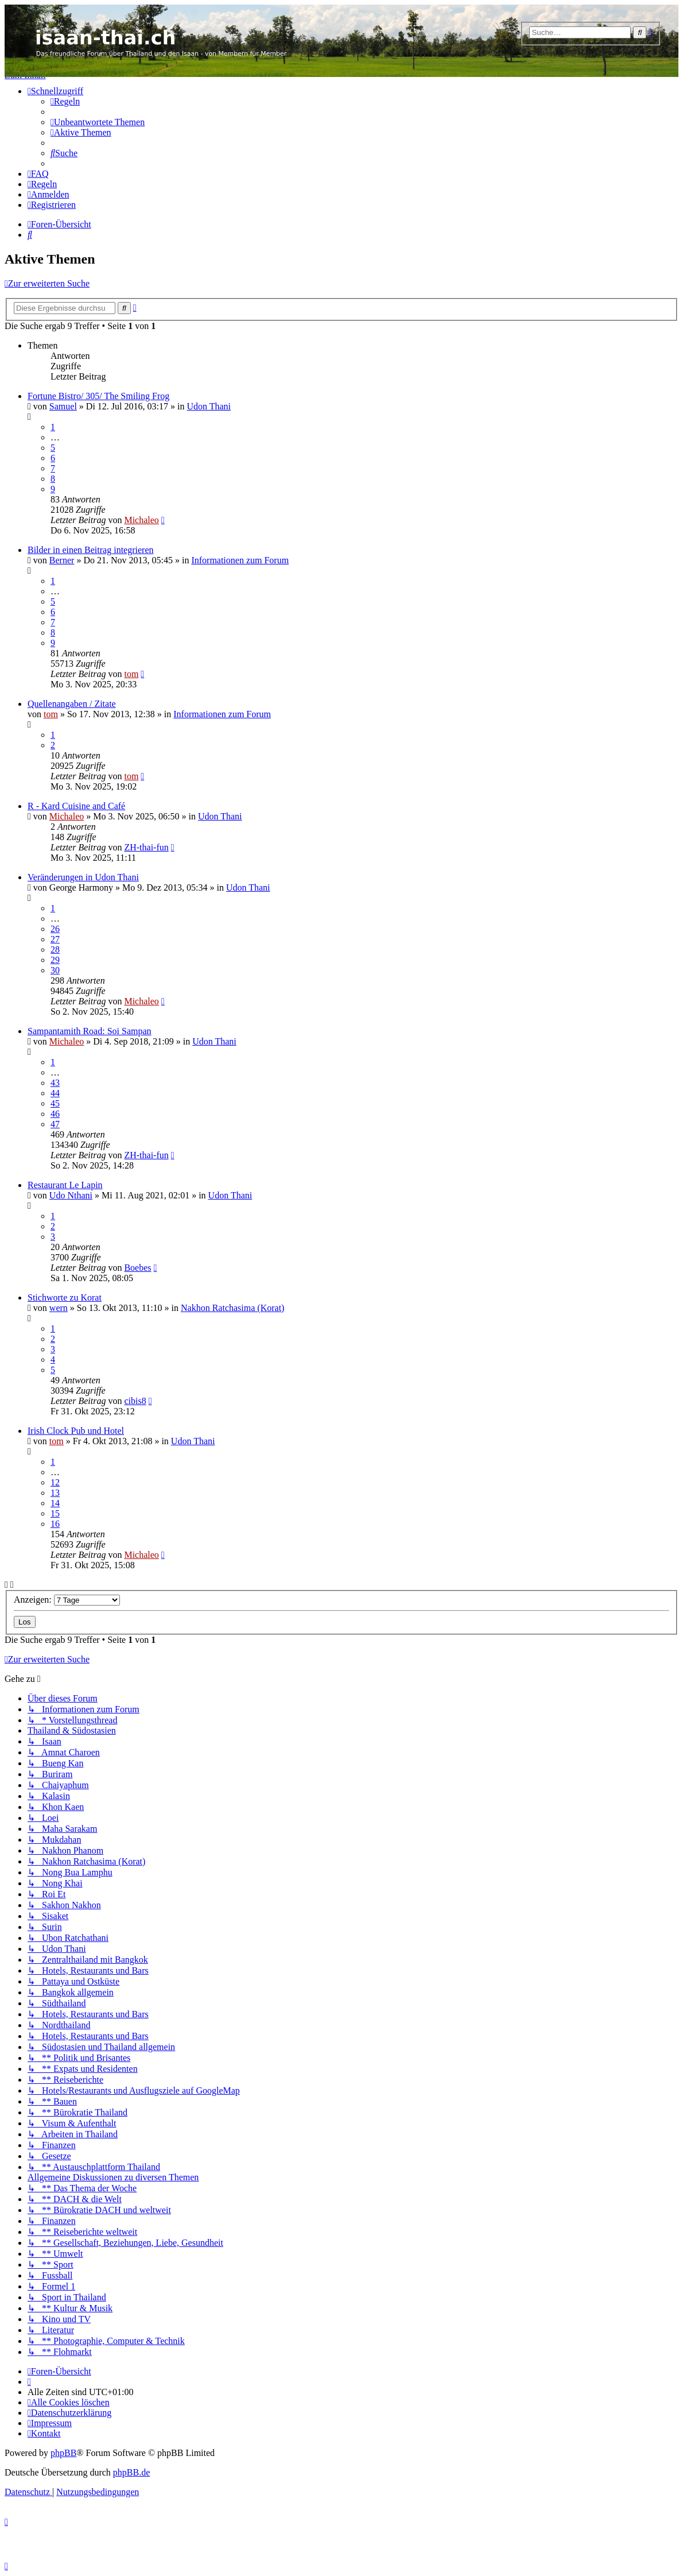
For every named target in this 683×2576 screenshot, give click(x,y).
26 (55, 929)
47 (55, 1124)
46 (55, 1114)
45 (55, 1103)
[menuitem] (65, 101)
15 (55, 1513)
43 (55, 1083)
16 (55, 1524)
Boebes (137, 1267)
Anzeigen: (67, 1599)
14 (55, 1503)
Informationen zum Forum (240, 560)
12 (55, 1482)
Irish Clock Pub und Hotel (76, 1431)
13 (55, 1493)
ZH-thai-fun (146, 847)
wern (58, 1308)
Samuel (63, 406)
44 (55, 1093)
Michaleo (141, 520)
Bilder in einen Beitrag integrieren (90, 550)
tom (131, 674)
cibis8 (135, 1401)
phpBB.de (131, 2472)
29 (55, 960)
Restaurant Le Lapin (65, 1185)
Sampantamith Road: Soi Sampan (90, 1031)
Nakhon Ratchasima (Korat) (232, 1308)
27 (55, 939)
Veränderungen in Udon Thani (83, 877)
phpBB (63, 2453)
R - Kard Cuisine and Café (76, 806)
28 (55, 949)
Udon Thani (209, 406)
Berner (62, 560)
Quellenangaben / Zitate (72, 704)
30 (55, 970)
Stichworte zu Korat (65, 1297)
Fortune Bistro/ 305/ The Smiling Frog (98, 396)
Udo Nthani (70, 1195)
